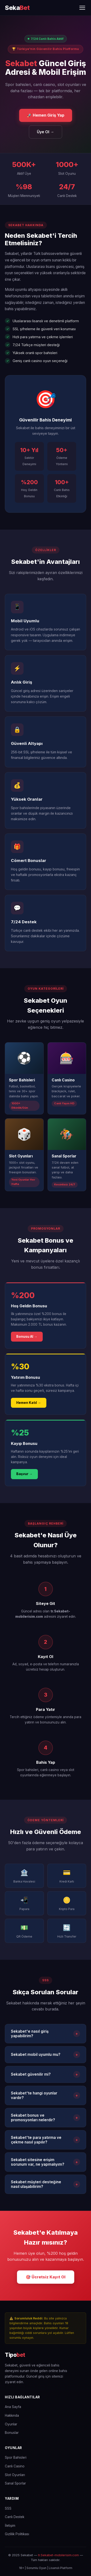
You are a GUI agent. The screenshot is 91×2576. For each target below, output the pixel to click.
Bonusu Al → (26, 1336)
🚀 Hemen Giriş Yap (45, 115)
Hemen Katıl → (28, 1403)
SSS (8, 2508)
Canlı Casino (15, 2466)
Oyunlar (11, 2424)
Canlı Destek (14, 2517)
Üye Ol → (45, 131)
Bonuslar (12, 2433)
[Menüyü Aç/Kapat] (82, 8)
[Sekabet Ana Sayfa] (17, 8)
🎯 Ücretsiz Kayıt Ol (46, 2277)
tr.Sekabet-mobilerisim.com (58, 2555)
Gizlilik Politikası (17, 2534)
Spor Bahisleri (15, 2457)
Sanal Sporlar (15, 2483)
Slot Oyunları (15, 2475)
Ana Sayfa (13, 2407)
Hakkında (12, 2415)
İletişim (10, 2525)
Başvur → (24, 1474)
